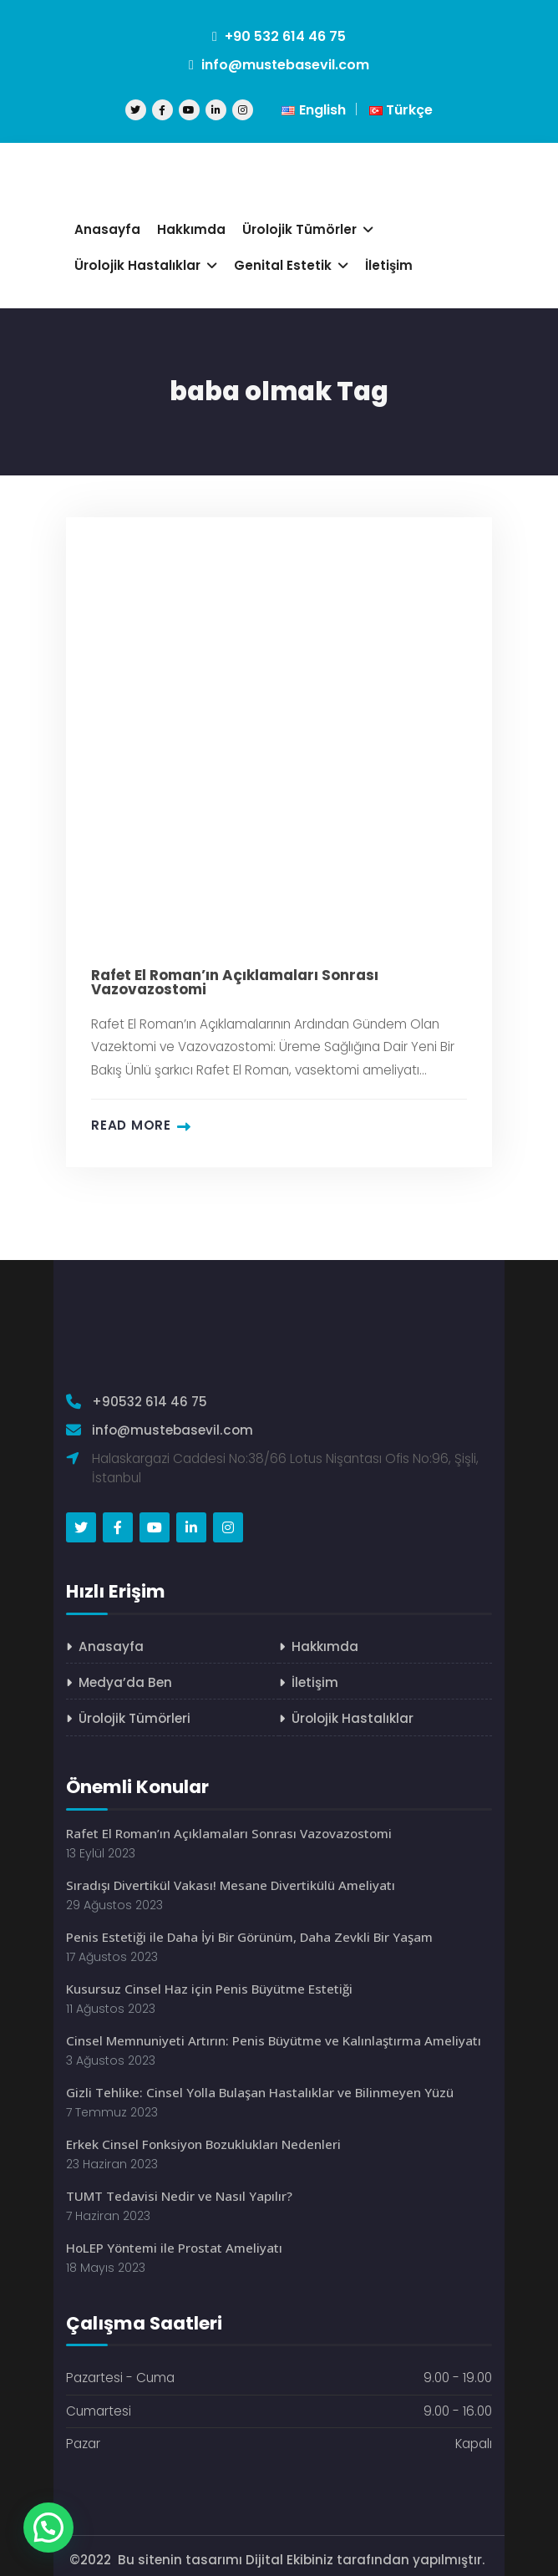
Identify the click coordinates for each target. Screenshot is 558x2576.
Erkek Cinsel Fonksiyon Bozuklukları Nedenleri (203, 2137)
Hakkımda (325, 1645)
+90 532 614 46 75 (279, 36)
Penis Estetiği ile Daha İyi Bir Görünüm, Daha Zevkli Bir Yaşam (251, 1933)
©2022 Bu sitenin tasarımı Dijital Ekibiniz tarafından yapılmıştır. (279, 2551)
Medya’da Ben (125, 1681)
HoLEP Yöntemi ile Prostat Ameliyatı (176, 2239)
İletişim (315, 1681)
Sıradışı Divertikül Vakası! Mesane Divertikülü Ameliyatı (232, 1882)
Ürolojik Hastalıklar (352, 1717)
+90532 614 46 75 (150, 1401)
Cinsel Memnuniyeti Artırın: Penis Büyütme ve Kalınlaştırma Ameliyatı (275, 2035)
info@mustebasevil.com (279, 64)
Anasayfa (111, 1645)
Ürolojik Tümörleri (134, 1717)
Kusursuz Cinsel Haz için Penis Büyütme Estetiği (210, 1984)
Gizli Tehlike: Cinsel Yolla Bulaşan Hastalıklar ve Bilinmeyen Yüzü (260, 2086)
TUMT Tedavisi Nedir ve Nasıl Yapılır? (179, 2188)
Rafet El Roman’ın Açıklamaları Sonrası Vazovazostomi (234, 983)
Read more (131, 1126)
